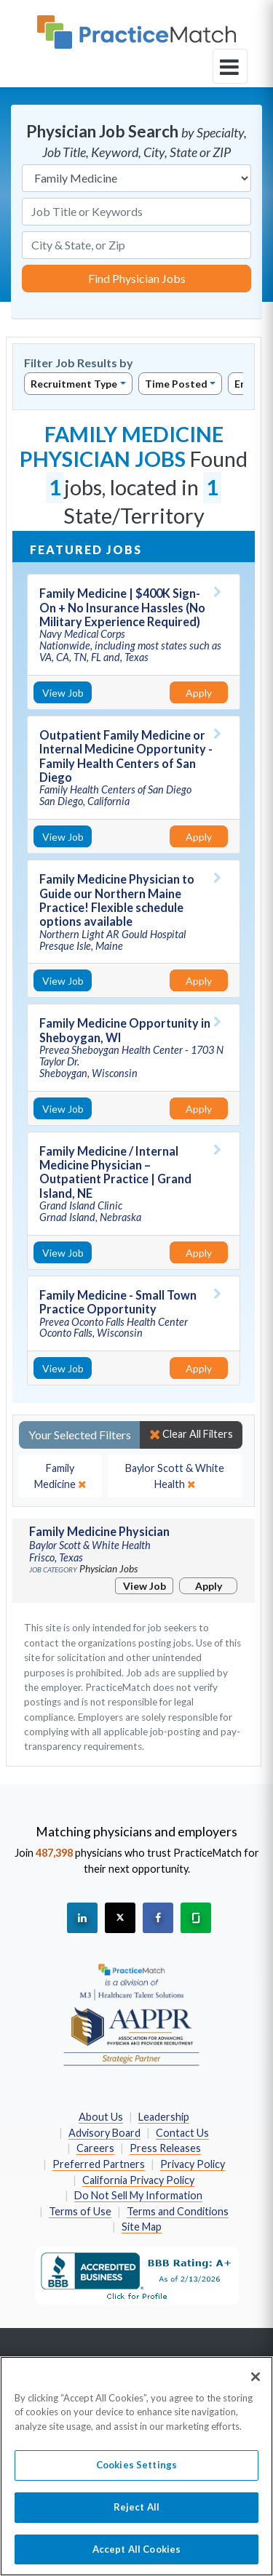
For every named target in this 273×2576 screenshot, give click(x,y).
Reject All (136, 2514)
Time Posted (176, 383)
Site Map (142, 2226)
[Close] (256, 2384)
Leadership (163, 2117)
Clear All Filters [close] (191, 1434)
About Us (101, 2117)
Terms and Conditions (178, 2211)
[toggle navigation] (230, 66)
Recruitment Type (74, 383)
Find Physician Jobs (137, 278)
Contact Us (182, 2133)
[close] (60, 1476)
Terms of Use (80, 2211)
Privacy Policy (192, 2164)
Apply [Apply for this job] (199, 693)
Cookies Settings (136, 2473)
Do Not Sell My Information (138, 2195)
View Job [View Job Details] (63, 693)
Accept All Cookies (136, 2556)
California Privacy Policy (138, 2180)
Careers (95, 2148)
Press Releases (165, 2148)
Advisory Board (104, 2133)
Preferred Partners (98, 2164)
